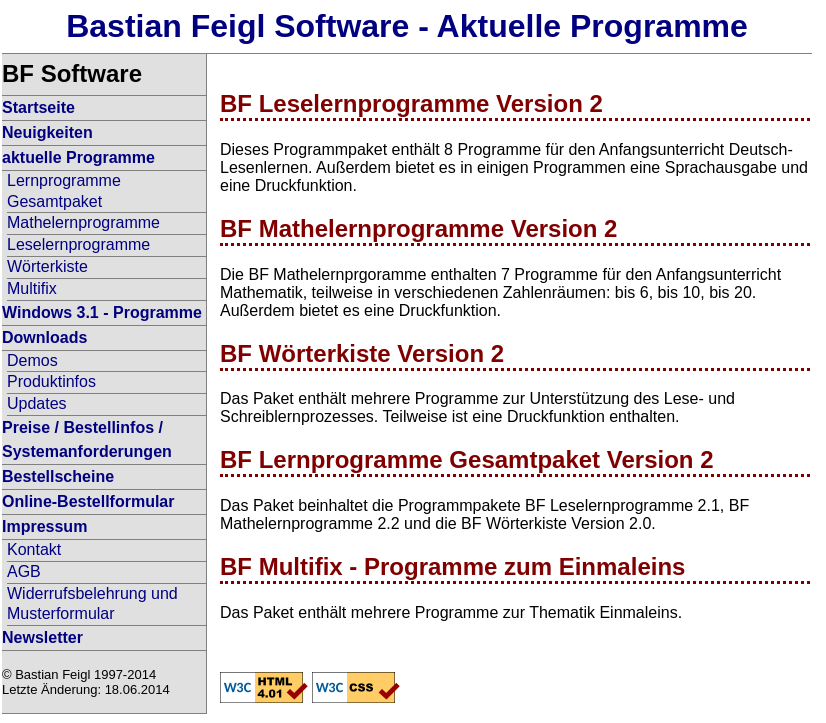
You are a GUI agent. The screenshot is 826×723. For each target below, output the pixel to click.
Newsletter (42, 637)
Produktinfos (51, 381)
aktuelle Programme (78, 157)
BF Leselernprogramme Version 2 (411, 103)
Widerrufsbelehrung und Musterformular (92, 604)
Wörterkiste (47, 266)
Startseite (38, 107)
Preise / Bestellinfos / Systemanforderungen (87, 439)
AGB (24, 571)
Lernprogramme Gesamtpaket (64, 191)
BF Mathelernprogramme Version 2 (418, 228)
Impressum (44, 526)
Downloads (44, 337)
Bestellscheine (58, 476)
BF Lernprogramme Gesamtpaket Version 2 (467, 459)
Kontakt (34, 549)
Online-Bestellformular (88, 501)
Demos (32, 360)
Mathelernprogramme (83, 222)
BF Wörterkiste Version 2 (362, 353)
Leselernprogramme (78, 244)
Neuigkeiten (47, 132)
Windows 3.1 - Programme (102, 312)
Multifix (32, 288)
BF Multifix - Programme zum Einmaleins (452, 566)
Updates (37, 403)
